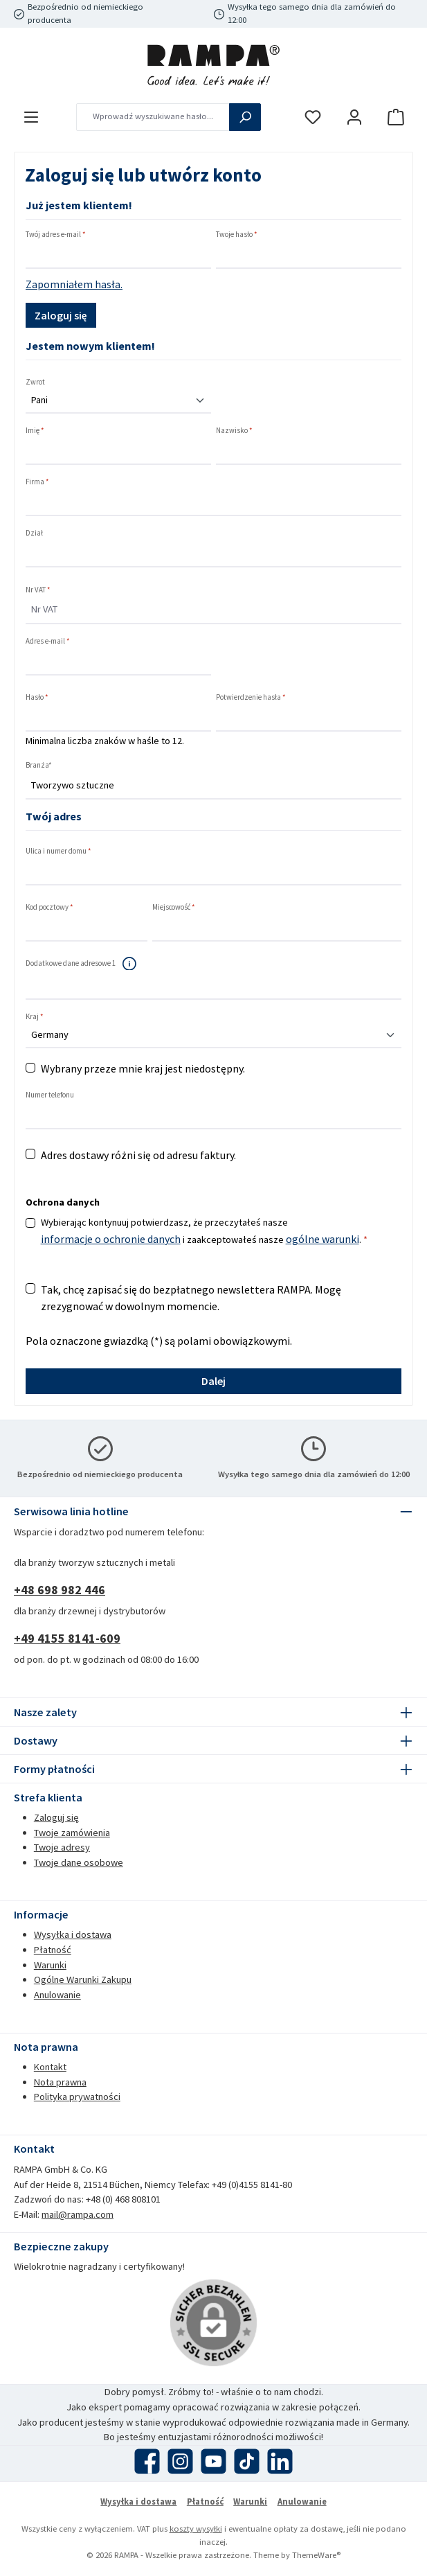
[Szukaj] (245, 117)
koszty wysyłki (196, 2528)
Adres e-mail (48, 641)
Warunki (50, 1965)
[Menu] (31, 117)
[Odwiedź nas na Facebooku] (147, 2461)
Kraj (35, 1016)
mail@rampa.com (77, 2214)
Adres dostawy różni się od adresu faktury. (138, 1155)
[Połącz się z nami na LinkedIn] (280, 2461)
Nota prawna (60, 2082)
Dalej (213, 1381)
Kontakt (50, 2067)
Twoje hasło (236, 234)
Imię (35, 430)
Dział (34, 533)
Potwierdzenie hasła (251, 697)
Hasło (37, 697)
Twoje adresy (62, 1847)
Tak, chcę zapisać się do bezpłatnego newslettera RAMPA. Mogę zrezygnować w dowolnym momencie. (191, 1297)
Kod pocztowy (49, 907)
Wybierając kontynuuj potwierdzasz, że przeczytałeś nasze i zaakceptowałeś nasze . (204, 1231)
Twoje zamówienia (72, 1832)
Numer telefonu (50, 1095)
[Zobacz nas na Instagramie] (180, 2461)
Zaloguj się (61, 315)
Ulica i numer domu (58, 851)
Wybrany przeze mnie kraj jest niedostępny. (143, 1068)
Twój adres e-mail (56, 234)
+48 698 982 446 (59, 1590)
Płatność (52, 1949)
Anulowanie (57, 1994)
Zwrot (35, 382)
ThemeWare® (316, 2555)
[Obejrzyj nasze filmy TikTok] (246, 2461)
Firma (37, 481)
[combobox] (153, 117)
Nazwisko (234, 430)
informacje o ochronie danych (111, 1239)
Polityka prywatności (77, 2096)
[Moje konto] (354, 117)
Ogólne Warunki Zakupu (82, 1979)
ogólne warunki (322, 1239)
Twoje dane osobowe (78, 1862)
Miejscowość (173, 907)
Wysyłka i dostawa (72, 1934)
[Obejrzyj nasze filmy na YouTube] (213, 2461)
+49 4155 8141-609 (67, 1638)
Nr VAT (38, 589)
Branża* (39, 765)
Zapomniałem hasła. (74, 284)
